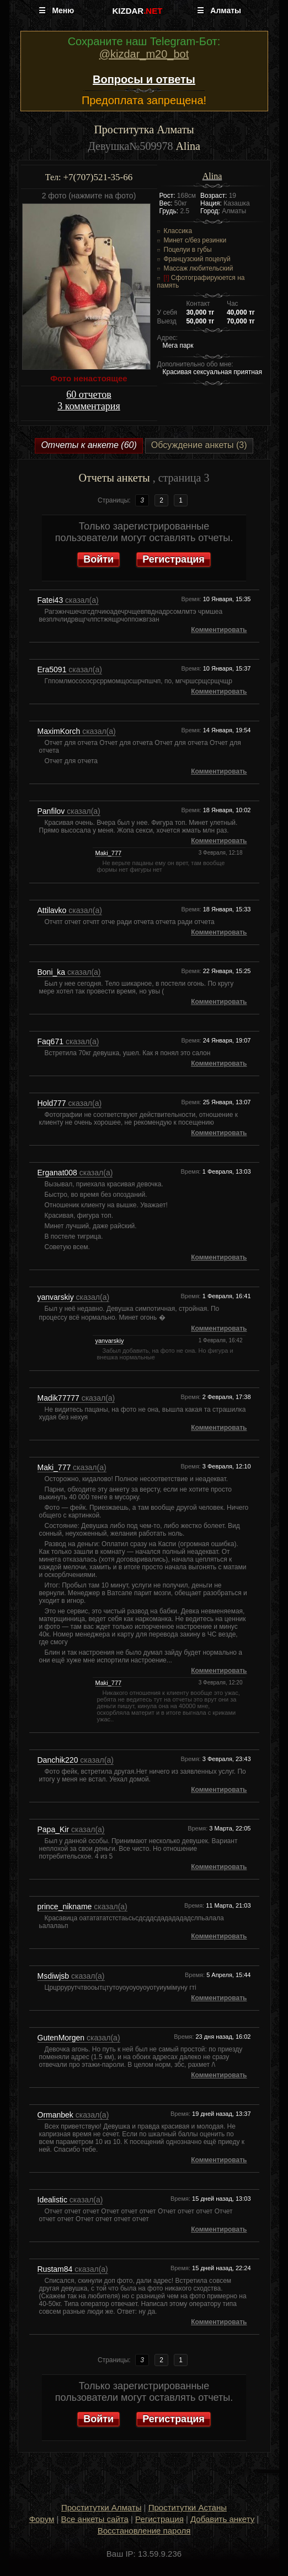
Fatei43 (52, 600)
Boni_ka (52, 972)
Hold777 (53, 1103)
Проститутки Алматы (101, 2507)
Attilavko (53, 910)
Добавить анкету (222, 2519)
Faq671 (52, 1041)
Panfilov (52, 811)
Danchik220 (59, 1760)
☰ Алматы (219, 10)
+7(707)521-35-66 (97, 177)
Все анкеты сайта (95, 2519)
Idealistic (54, 2199)
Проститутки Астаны (187, 2507)
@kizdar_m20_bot (144, 54)
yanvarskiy (57, 1297)
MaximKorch (60, 731)
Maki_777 (108, 853)
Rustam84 (56, 2269)
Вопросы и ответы (144, 79)
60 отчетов (88, 394)
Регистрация (173, 559)
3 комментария (88, 406)
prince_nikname (66, 1906)
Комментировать (219, 630)
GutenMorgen (62, 2037)
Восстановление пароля (144, 2530)
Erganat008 (58, 1172)
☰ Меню (56, 10)
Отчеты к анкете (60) (88, 445)
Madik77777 (60, 1398)
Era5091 (53, 669)
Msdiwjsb (54, 1976)
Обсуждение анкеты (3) (199, 445)
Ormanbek (57, 2114)
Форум (42, 2519)
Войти (98, 559)
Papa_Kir (54, 1829)
